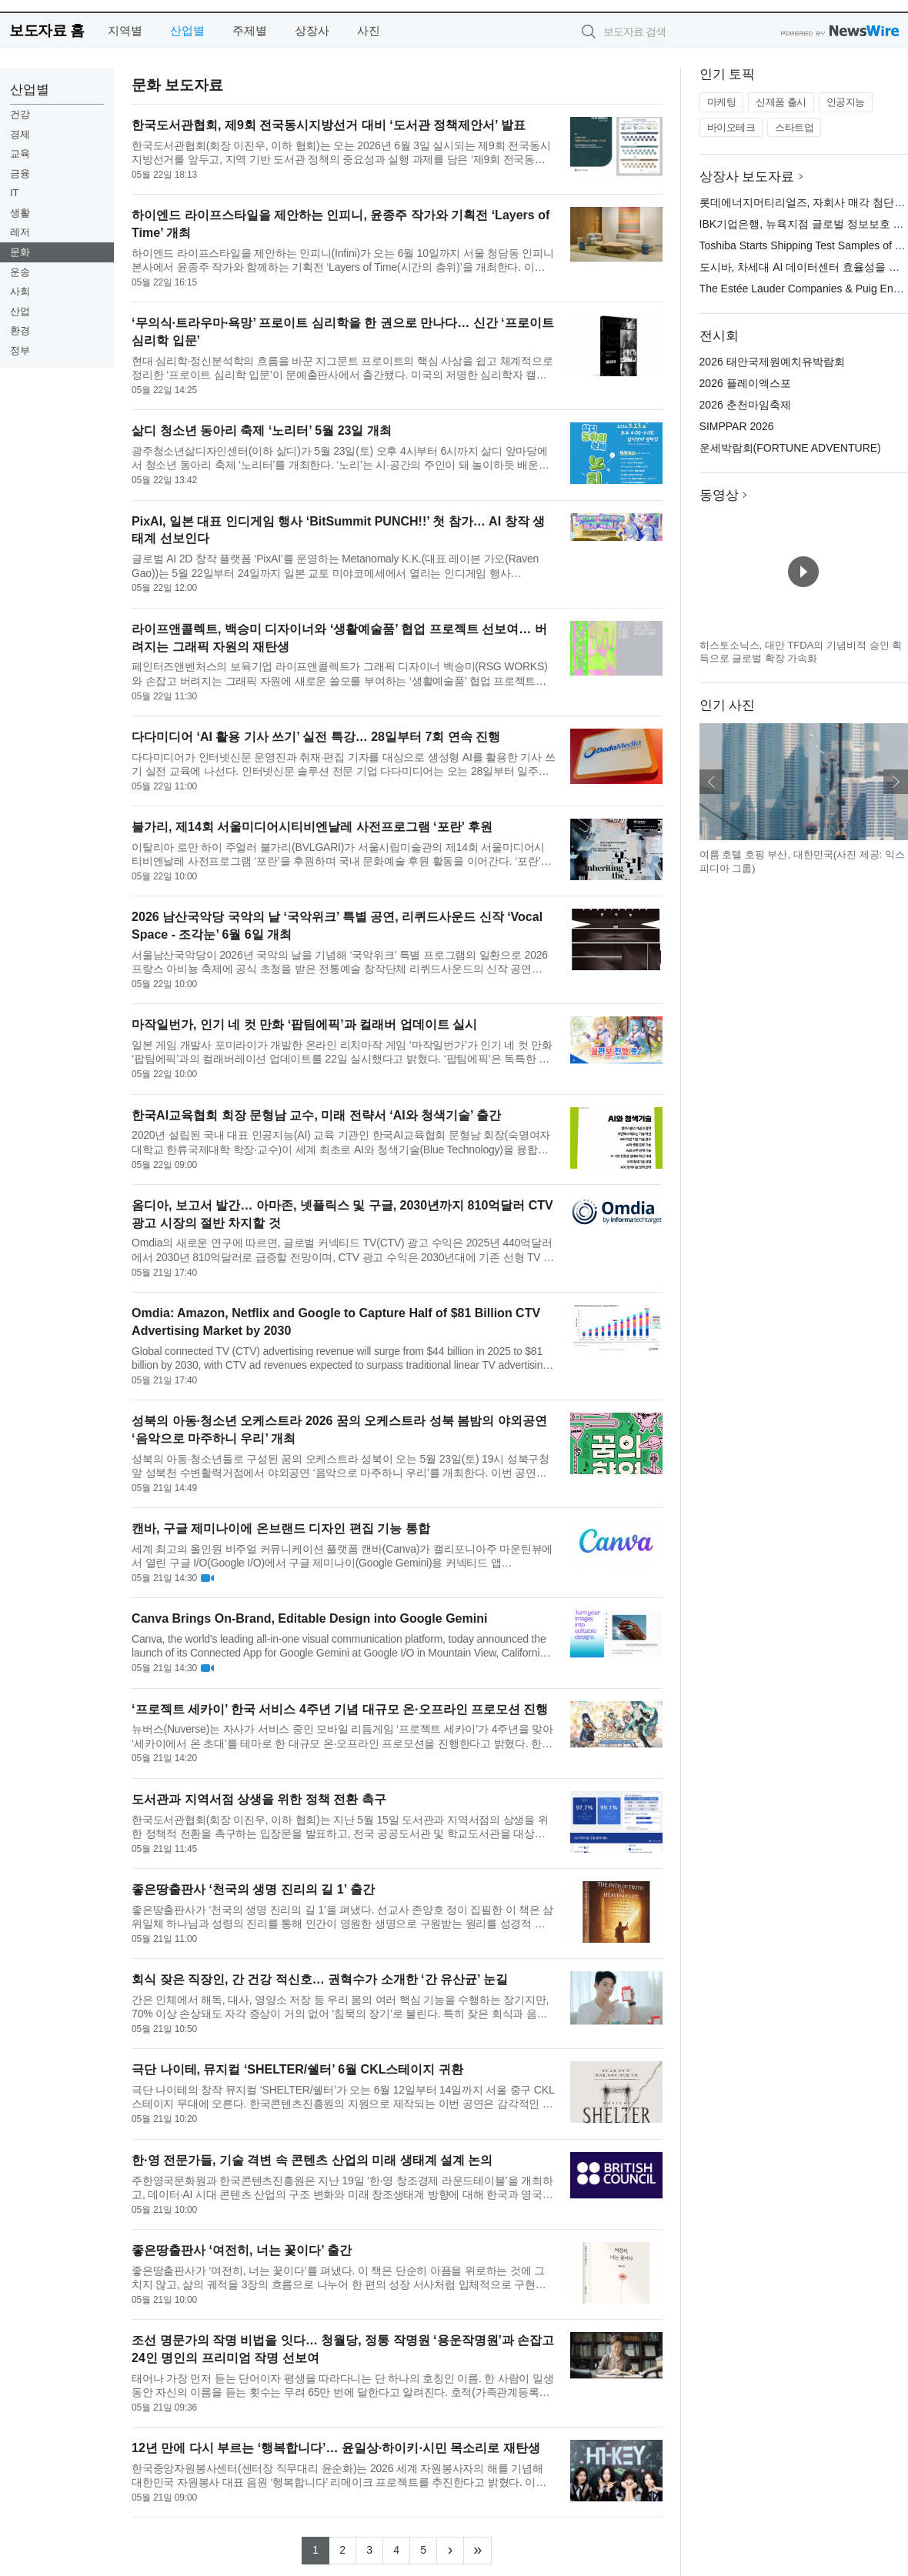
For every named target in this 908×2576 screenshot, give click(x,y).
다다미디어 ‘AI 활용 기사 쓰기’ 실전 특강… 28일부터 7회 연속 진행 (316, 736)
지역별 (125, 30)
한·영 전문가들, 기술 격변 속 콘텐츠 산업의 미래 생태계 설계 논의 (312, 2160)
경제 (20, 134)
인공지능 (845, 102)
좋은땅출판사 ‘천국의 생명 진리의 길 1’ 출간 (253, 1889)
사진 (368, 30)
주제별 (249, 30)
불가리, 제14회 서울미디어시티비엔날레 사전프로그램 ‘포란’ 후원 (312, 826)
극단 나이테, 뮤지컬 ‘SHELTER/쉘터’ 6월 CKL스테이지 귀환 (297, 2069)
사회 (20, 291)
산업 (20, 311)
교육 (20, 153)
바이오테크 (731, 127)
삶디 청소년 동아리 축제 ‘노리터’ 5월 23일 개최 (262, 430)
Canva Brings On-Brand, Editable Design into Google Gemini (309, 1618)
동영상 (719, 495)
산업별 (187, 30)
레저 (20, 232)
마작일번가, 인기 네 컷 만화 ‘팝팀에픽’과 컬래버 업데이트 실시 (304, 1024)
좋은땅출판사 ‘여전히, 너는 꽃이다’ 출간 (242, 2250)
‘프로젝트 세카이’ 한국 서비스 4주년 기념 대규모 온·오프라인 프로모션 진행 (340, 1709)
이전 (711, 781)
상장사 (312, 30)
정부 (20, 350)
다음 (895, 781)
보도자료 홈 (46, 30)
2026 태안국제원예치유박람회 (772, 361)
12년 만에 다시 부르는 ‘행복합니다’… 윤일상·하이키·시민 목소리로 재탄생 (336, 2447)
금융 (20, 173)
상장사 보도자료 (747, 176)
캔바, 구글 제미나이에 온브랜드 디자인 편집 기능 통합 (281, 1528)
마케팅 (721, 102)
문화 (20, 252)
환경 (20, 330)
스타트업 (794, 127)
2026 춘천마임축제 (745, 405)
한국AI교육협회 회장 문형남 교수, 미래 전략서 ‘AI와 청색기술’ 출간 (316, 1115)
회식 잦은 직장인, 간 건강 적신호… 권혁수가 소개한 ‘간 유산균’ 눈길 (320, 1979)
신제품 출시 (781, 102)
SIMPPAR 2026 (736, 426)
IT (14, 193)
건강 (20, 114)
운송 (20, 272)
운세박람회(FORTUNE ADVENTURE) (790, 448)
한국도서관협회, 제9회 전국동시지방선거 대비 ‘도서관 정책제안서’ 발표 (329, 125)
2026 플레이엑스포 (745, 383)
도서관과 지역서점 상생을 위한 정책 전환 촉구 (259, 1799)
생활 (20, 213)
